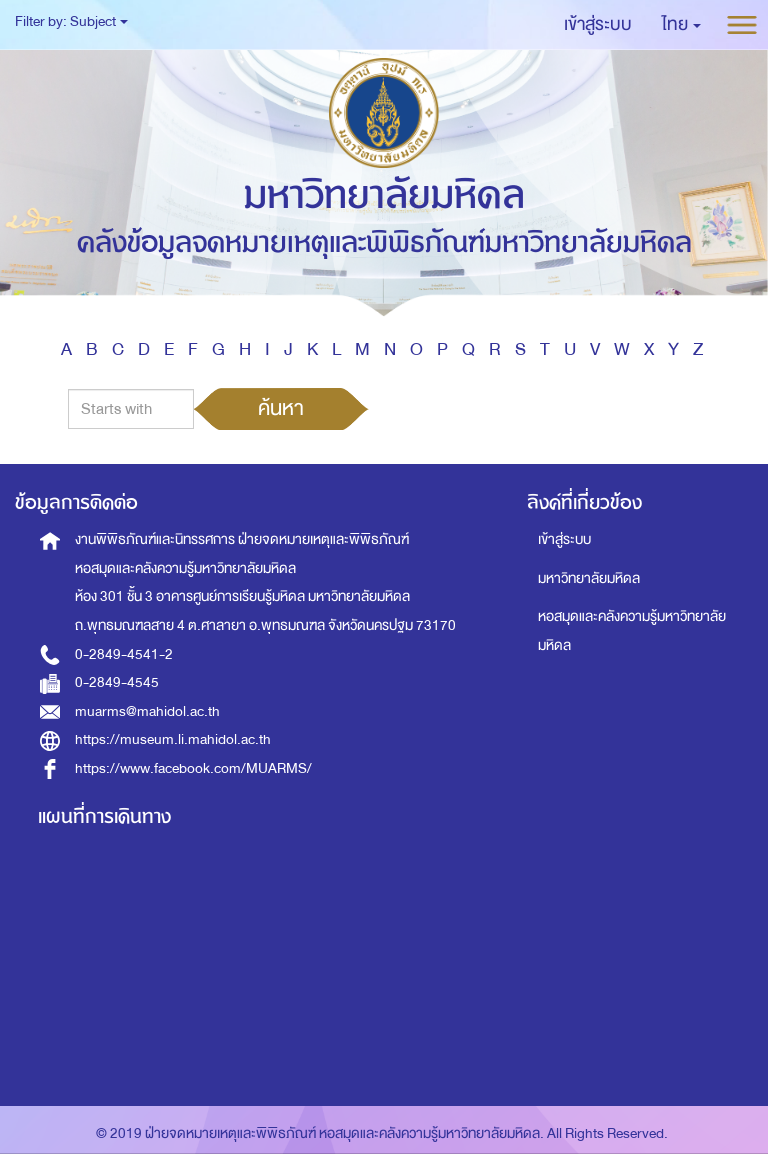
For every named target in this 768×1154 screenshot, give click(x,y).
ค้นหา (281, 408)
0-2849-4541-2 (124, 654)
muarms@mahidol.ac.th (147, 711)
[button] (681, 25)
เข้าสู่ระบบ (564, 539)
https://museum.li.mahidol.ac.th (173, 739)
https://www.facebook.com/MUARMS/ (193, 768)
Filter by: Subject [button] (71, 21)
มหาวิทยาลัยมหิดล (589, 578)
